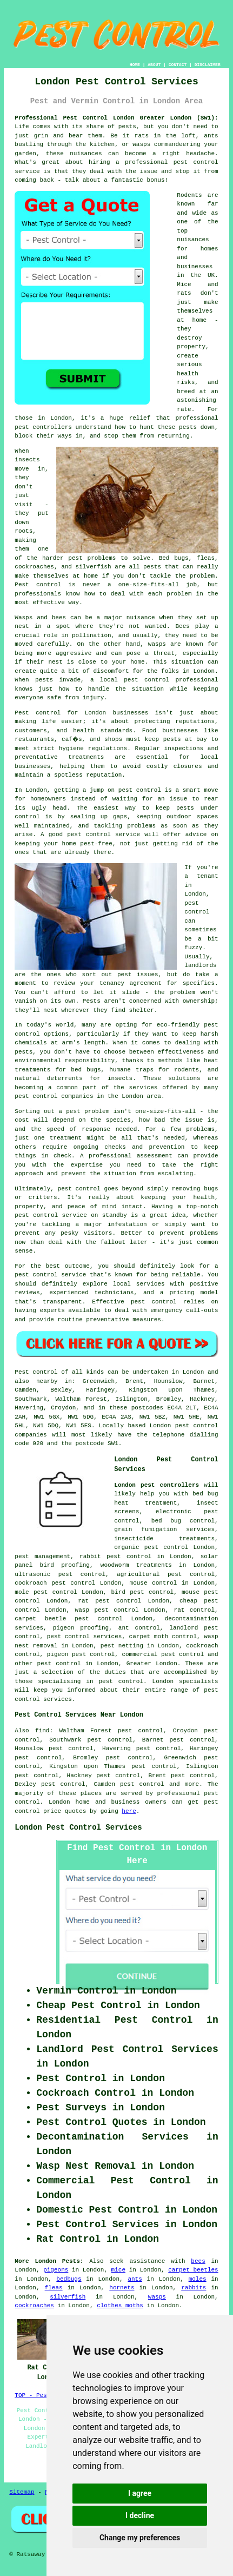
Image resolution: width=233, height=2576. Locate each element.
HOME (135, 64)
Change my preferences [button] (139, 2537)
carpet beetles (193, 2270)
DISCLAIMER (208, 64)
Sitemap (21, 2492)
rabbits (193, 2287)
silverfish (67, 2297)
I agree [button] (139, 2493)
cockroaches (34, 2305)
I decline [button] (139, 2515)
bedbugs (68, 2279)
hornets (121, 2287)
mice (118, 2270)
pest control (59, 1663)
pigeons (55, 2270)
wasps (157, 2297)
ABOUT (154, 64)
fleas (54, 2287)
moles (198, 2279)
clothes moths (120, 2305)
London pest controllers (156, 1485)
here (129, 1811)
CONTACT (178, 64)
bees (198, 2261)
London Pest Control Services (78, 1827)
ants (135, 2279)
